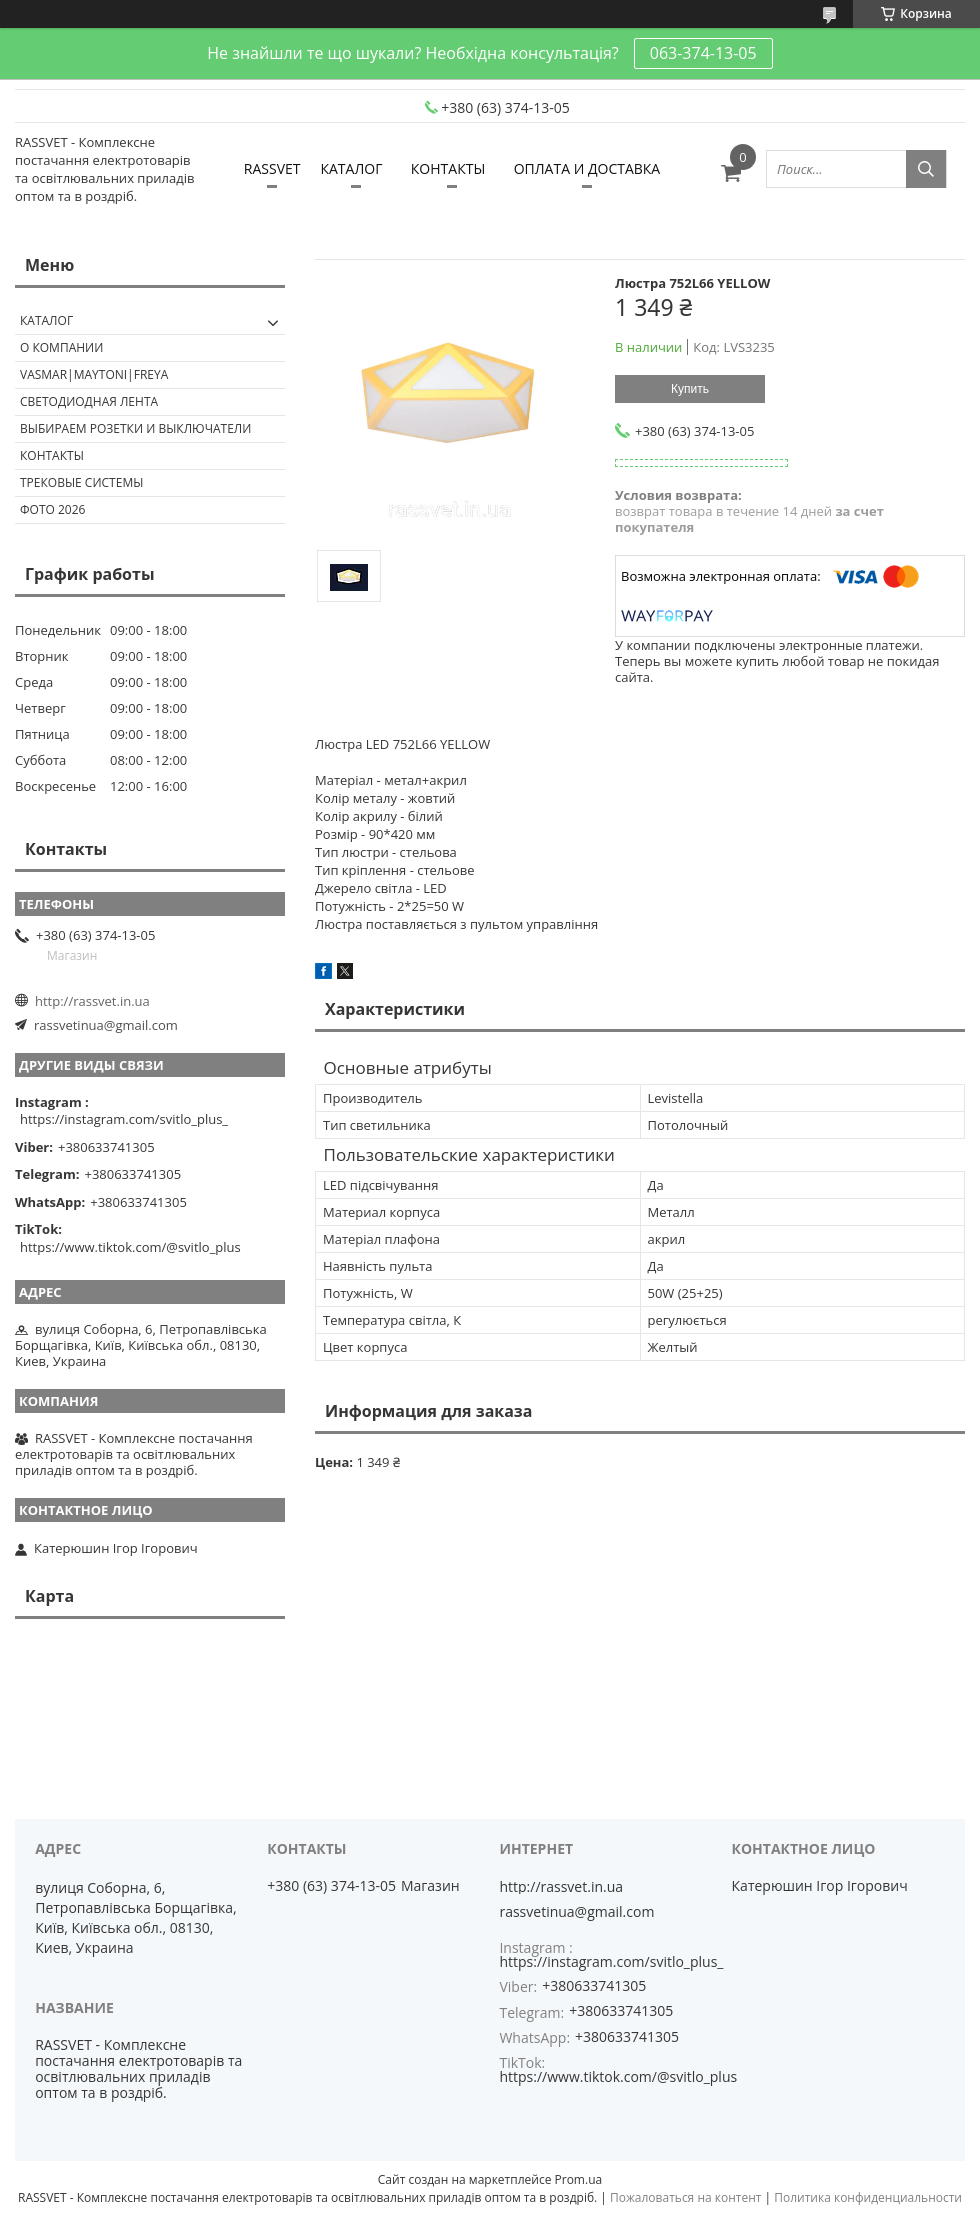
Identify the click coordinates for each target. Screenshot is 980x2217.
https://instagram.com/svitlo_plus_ (124, 1119)
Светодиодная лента (89, 401)
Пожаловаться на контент (685, 2197)
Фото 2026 (52, 509)
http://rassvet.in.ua (92, 1001)
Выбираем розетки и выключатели (135, 428)
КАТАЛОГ (351, 168)
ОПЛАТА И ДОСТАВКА (587, 168)
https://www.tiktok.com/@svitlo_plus (130, 1247)
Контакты (52, 455)
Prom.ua (579, 2179)
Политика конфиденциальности (868, 2197)
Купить (690, 389)
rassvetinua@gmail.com (106, 1025)
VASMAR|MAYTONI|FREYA (94, 374)
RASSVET (272, 168)
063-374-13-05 (703, 53)
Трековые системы (81, 482)
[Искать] (926, 169)
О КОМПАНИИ (61, 347)
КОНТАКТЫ (448, 168)
